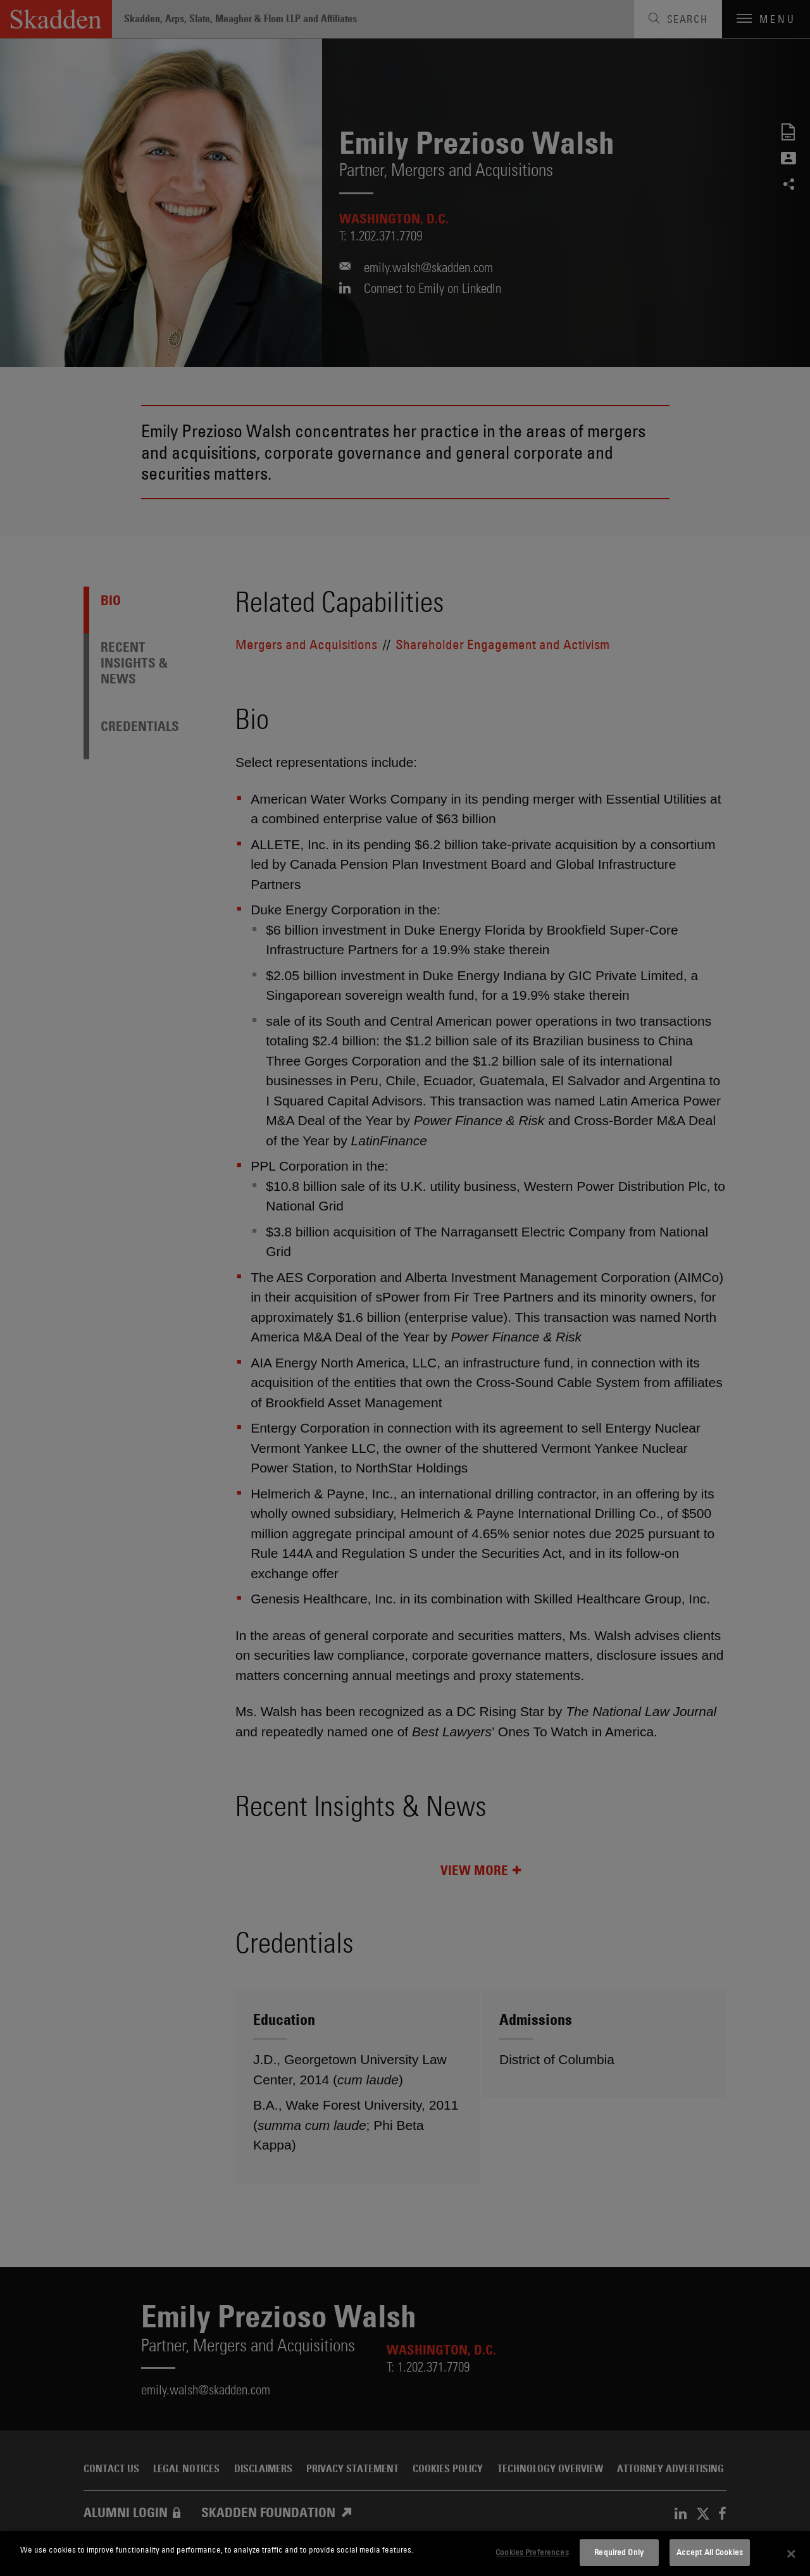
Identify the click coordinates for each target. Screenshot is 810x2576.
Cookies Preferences (531, 2552)
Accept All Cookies (709, 2552)
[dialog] (405, 2553)
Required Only (619, 2552)
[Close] (791, 2554)
